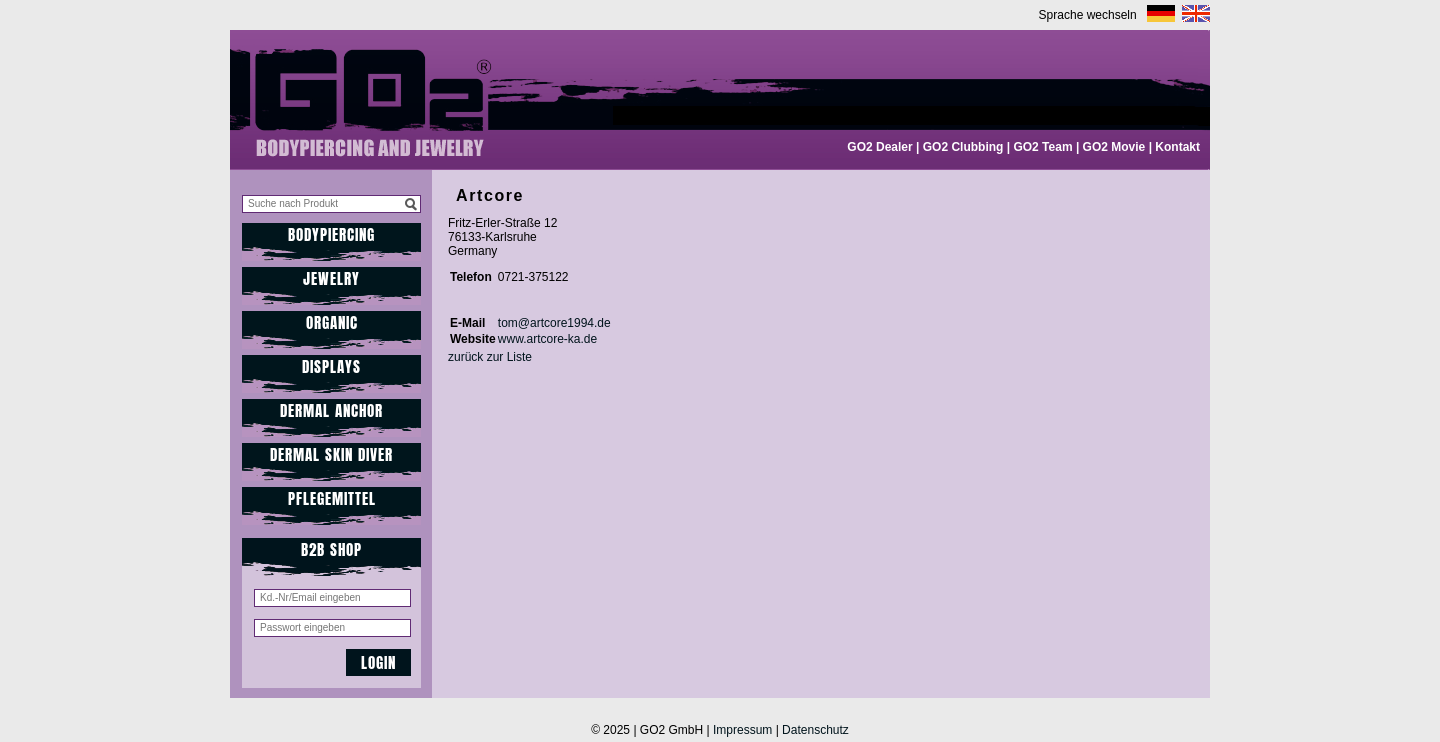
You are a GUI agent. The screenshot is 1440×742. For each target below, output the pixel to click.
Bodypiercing (331, 234)
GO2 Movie (1114, 147)
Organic (332, 322)
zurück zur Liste (490, 357)
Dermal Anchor (331, 410)
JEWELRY (331, 278)
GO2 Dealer (879, 147)
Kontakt (1177, 147)
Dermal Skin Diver (331, 454)
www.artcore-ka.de (547, 339)
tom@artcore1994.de (554, 323)
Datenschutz (815, 730)
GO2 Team (1042, 147)
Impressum (742, 730)
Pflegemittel (332, 498)
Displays (331, 366)
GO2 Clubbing (963, 147)
